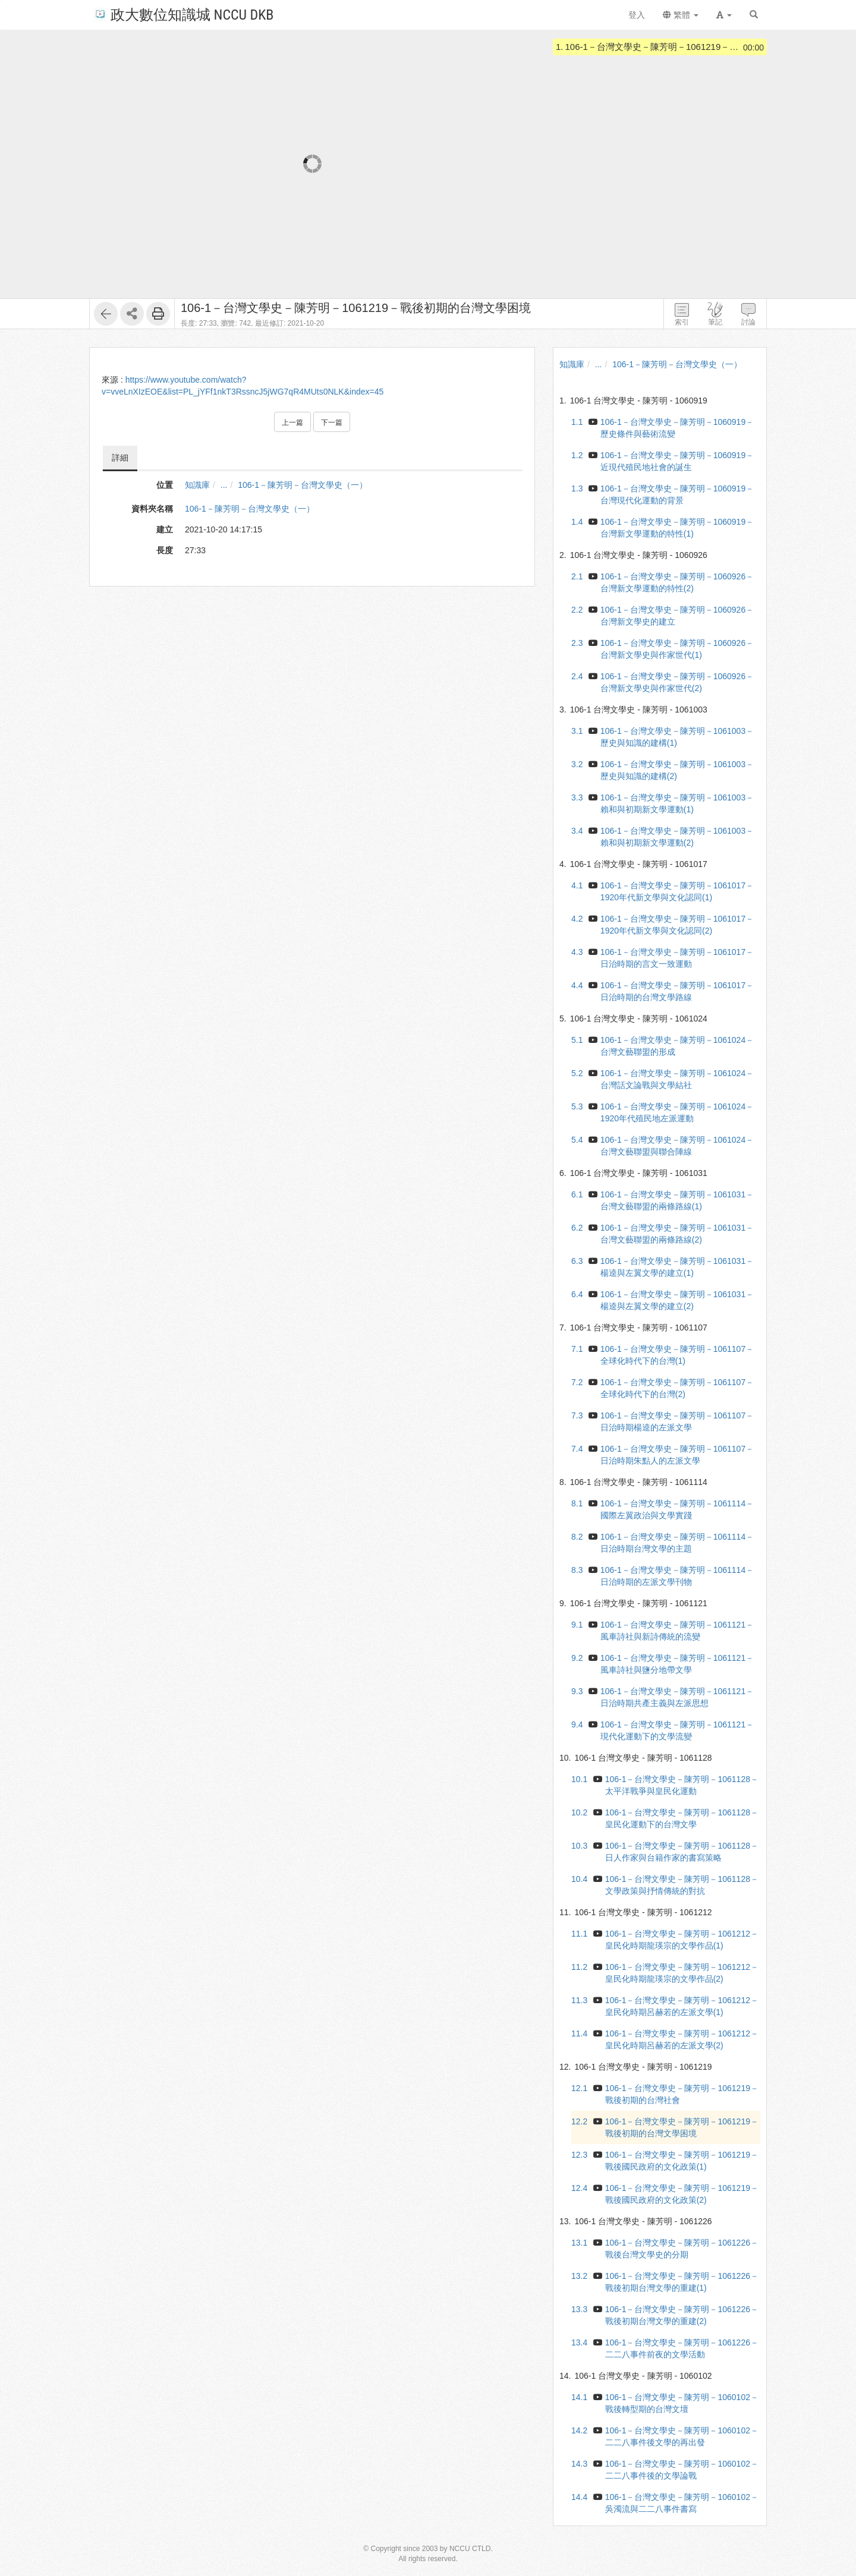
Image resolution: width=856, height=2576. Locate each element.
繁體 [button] (680, 15)
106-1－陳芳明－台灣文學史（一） (302, 485)
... (224, 485)
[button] (724, 15)
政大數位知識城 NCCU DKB (183, 14)
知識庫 (197, 485)
